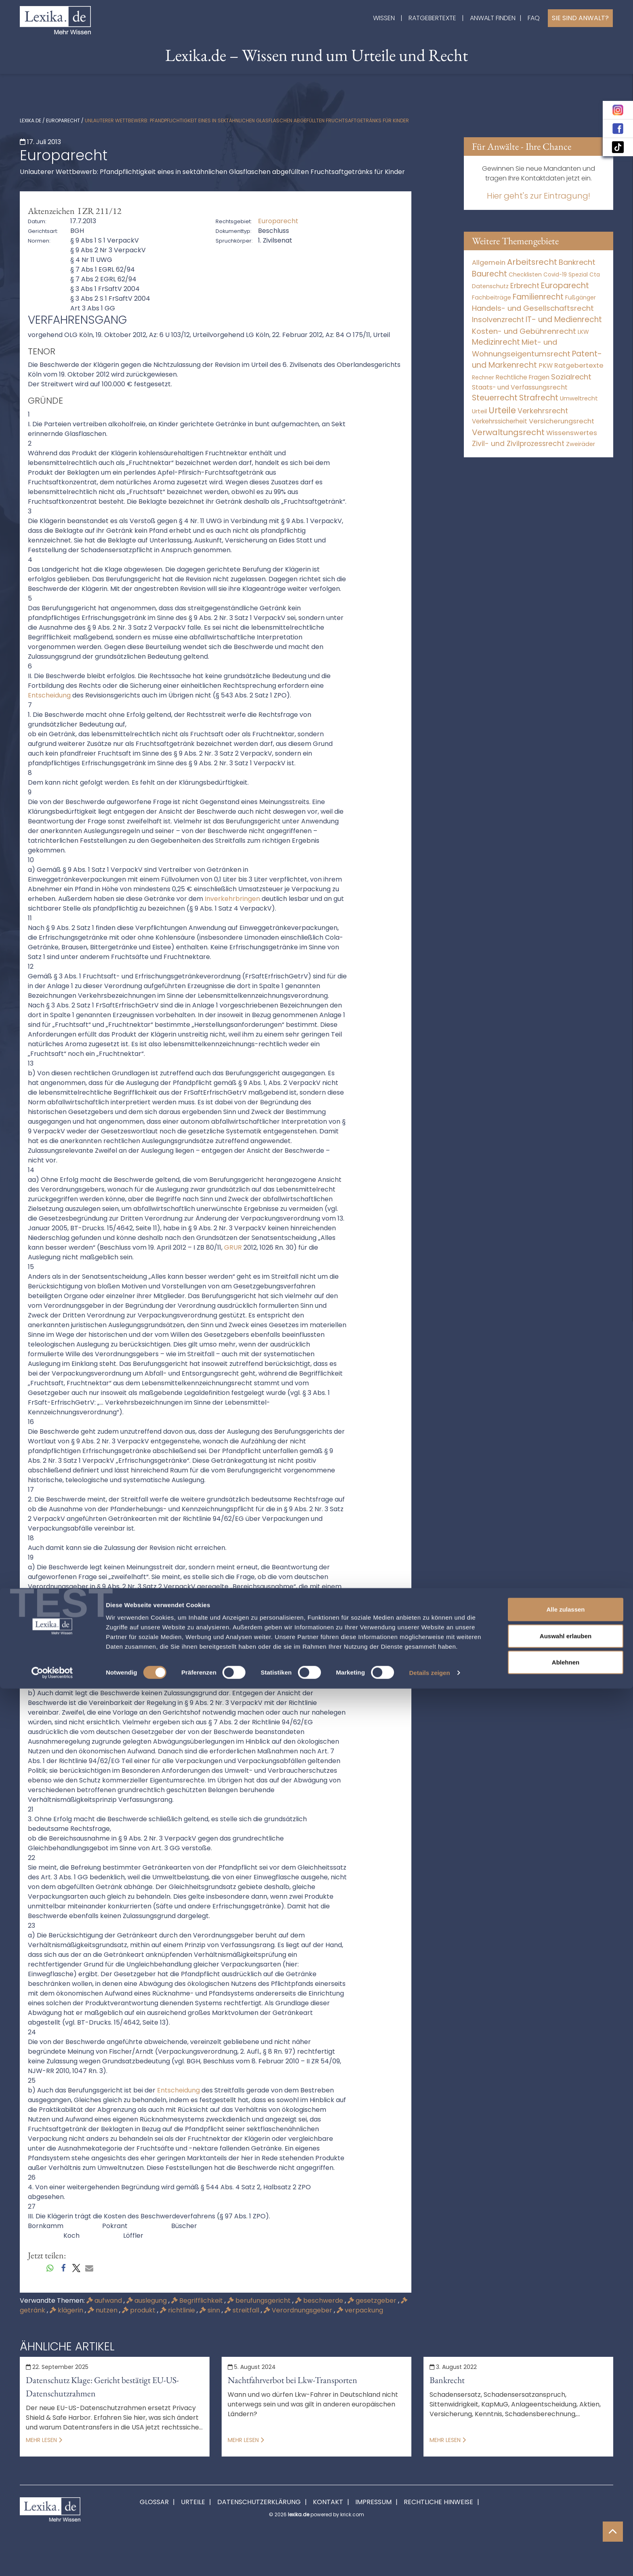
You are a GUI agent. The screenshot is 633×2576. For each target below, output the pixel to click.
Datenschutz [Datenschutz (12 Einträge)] (490, 286)
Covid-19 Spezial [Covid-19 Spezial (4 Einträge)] (565, 275)
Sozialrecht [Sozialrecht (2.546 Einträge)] (571, 377)
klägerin (67, 2310)
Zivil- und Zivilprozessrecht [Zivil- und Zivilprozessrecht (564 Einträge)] (518, 443)
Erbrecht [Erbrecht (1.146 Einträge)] (524, 286)
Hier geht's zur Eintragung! (538, 195)
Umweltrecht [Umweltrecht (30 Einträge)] (579, 398)
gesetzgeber (373, 2300)
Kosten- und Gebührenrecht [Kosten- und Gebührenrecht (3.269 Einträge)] (524, 331)
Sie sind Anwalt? (580, 18)
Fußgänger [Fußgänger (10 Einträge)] (580, 297)
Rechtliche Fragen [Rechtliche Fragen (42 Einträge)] (522, 377)
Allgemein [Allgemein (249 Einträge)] (488, 262)
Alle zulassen (565, 2496)
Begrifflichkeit (197, 2300)
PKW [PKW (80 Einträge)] (546, 365)
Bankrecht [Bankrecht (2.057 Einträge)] (577, 262)
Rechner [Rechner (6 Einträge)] (483, 377)
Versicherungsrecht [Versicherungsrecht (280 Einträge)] (561, 421)
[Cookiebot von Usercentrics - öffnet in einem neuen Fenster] (52, 2560)
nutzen (103, 2310)
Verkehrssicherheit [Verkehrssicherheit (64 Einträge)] (499, 421)
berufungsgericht (259, 2300)
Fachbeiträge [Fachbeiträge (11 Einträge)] (491, 297)
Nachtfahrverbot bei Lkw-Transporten (292, 2380)
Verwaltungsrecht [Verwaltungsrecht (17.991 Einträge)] (508, 432)
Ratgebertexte (432, 18)
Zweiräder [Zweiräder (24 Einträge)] (580, 444)
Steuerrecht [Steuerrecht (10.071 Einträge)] (495, 397)
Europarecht (63, 120)
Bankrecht (447, 2380)
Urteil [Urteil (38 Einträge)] (479, 411)
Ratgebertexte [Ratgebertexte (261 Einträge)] (579, 365)
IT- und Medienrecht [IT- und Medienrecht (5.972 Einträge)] (564, 319)
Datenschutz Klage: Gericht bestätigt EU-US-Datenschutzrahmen (102, 2386)
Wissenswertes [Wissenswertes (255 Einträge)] (571, 433)
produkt (139, 2310)
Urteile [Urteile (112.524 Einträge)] (502, 410)
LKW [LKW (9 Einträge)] (583, 332)
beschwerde (320, 2300)
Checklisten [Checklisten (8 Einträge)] (525, 275)
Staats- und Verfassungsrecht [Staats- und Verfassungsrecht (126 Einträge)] (520, 387)
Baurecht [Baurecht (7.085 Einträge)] (489, 273)
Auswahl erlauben (565, 2523)
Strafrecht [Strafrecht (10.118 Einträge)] (538, 397)
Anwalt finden (493, 18)
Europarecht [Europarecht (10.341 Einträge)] (565, 285)
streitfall (242, 2310)
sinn (210, 2310)
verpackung (360, 2310)
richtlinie (178, 2310)
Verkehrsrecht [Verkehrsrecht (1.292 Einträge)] (543, 411)
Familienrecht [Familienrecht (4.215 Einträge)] (538, 296)
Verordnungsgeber (299, 2310)
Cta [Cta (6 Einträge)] (594, 275)
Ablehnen (565, 2549)
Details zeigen (429, 2560)
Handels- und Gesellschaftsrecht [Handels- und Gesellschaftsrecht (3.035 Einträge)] (533, 308)
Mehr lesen (44, 2440)
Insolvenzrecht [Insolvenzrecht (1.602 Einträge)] (498, 319)
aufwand (105, 2300)
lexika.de (30, 120)
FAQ (534, 18)
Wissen (384, 18)
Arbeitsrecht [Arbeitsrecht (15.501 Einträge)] (532, 262)
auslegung (147, 2300)
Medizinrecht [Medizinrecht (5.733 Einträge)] (496, 342)
